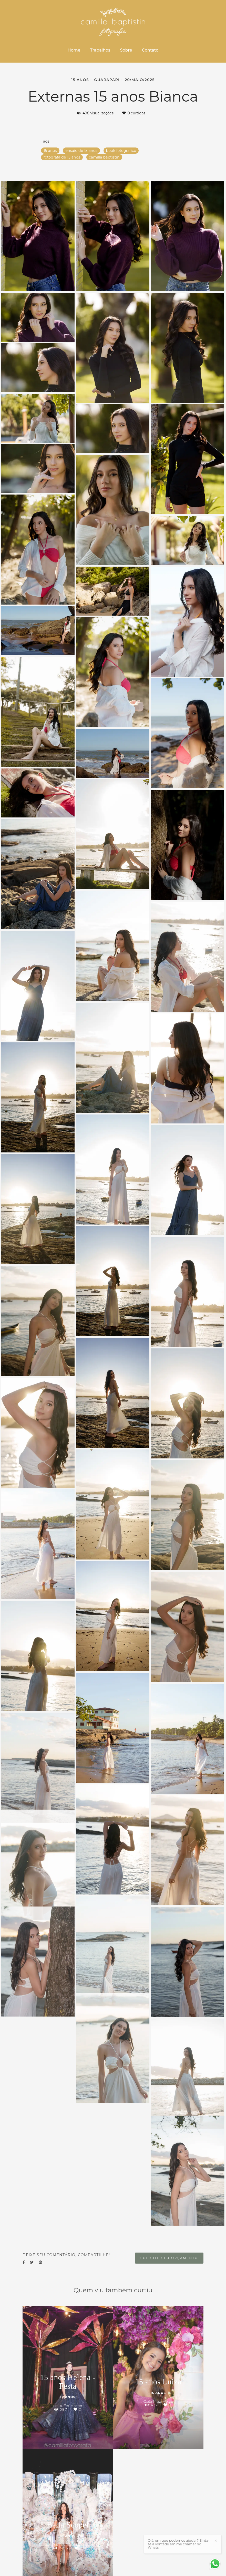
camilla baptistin (104, 157)
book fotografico (121, 150)
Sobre (126, 50)
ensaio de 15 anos (81, 150)
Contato (150, 50)
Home (74, 50)
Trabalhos (100, 50)
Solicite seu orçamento (169, 2258)
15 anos (50, 150)
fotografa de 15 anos (62, 157)
